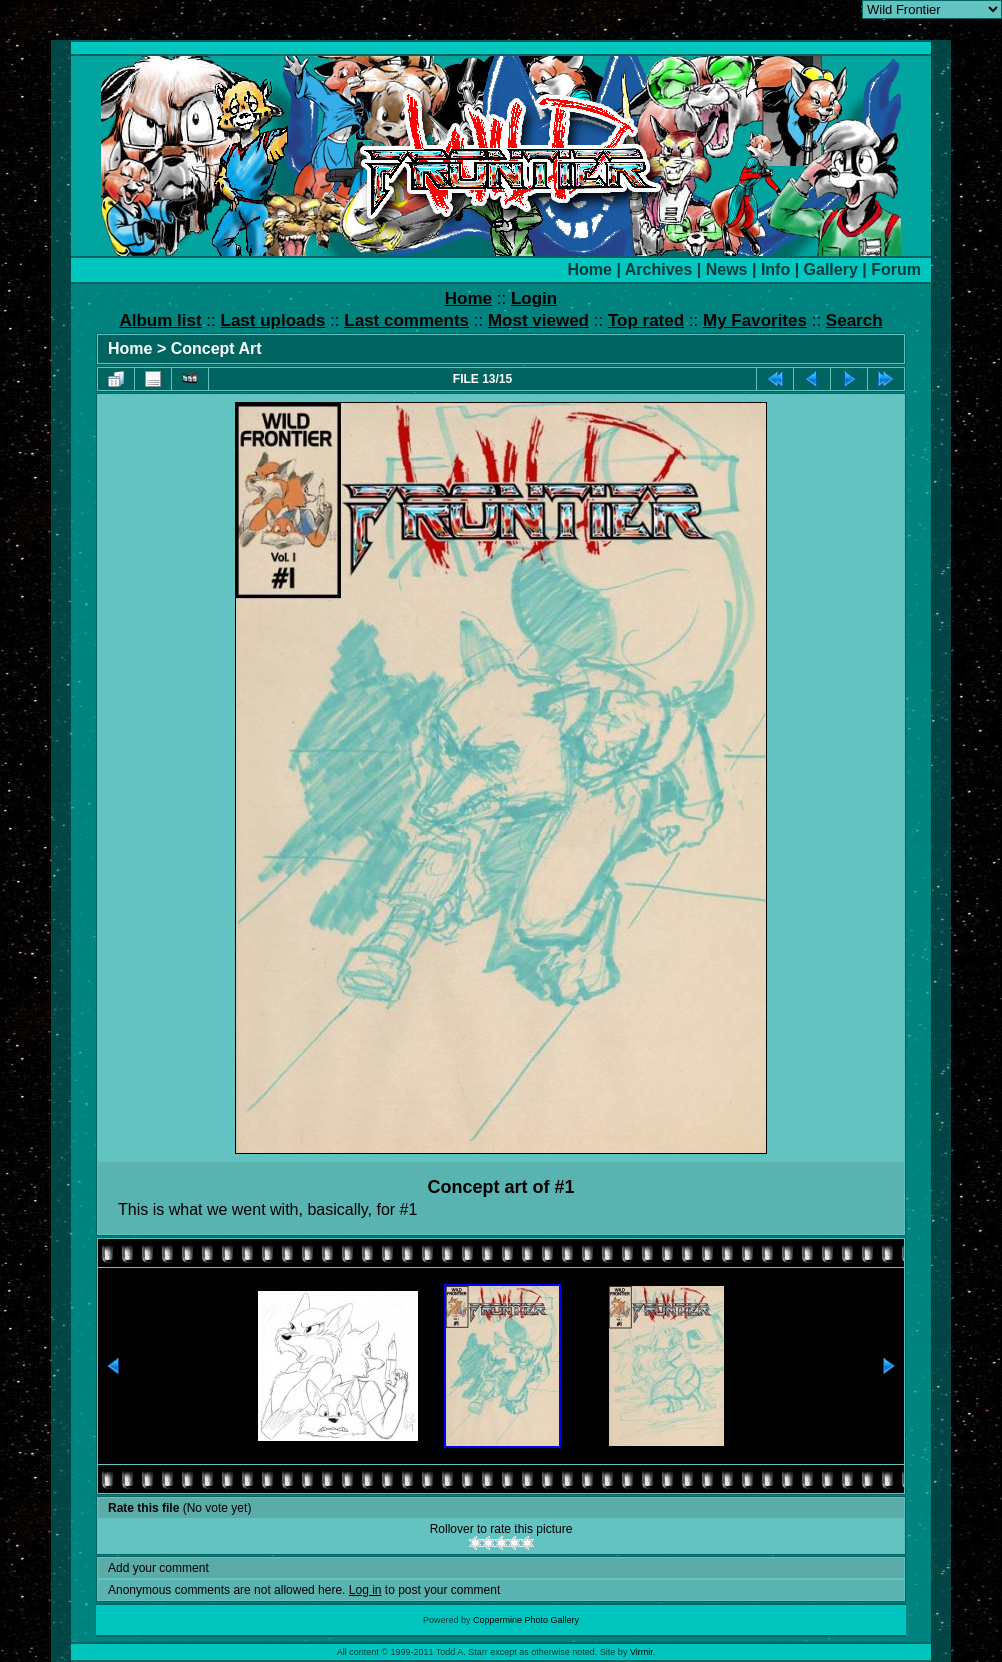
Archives (659, 269)
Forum (896, 269)
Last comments (406, 320)
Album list (160, 320)
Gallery (831, 269)
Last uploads (273, 320)
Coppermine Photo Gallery (526, 1620)
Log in (365, 1590)
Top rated (646, 320)
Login (534, 298)
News (727, 269)
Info (775, 269)
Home (590, 269)
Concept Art (216, 348)
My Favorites (755, 320)
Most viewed (538, 320)
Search (854, 320)
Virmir (641, 1652)
